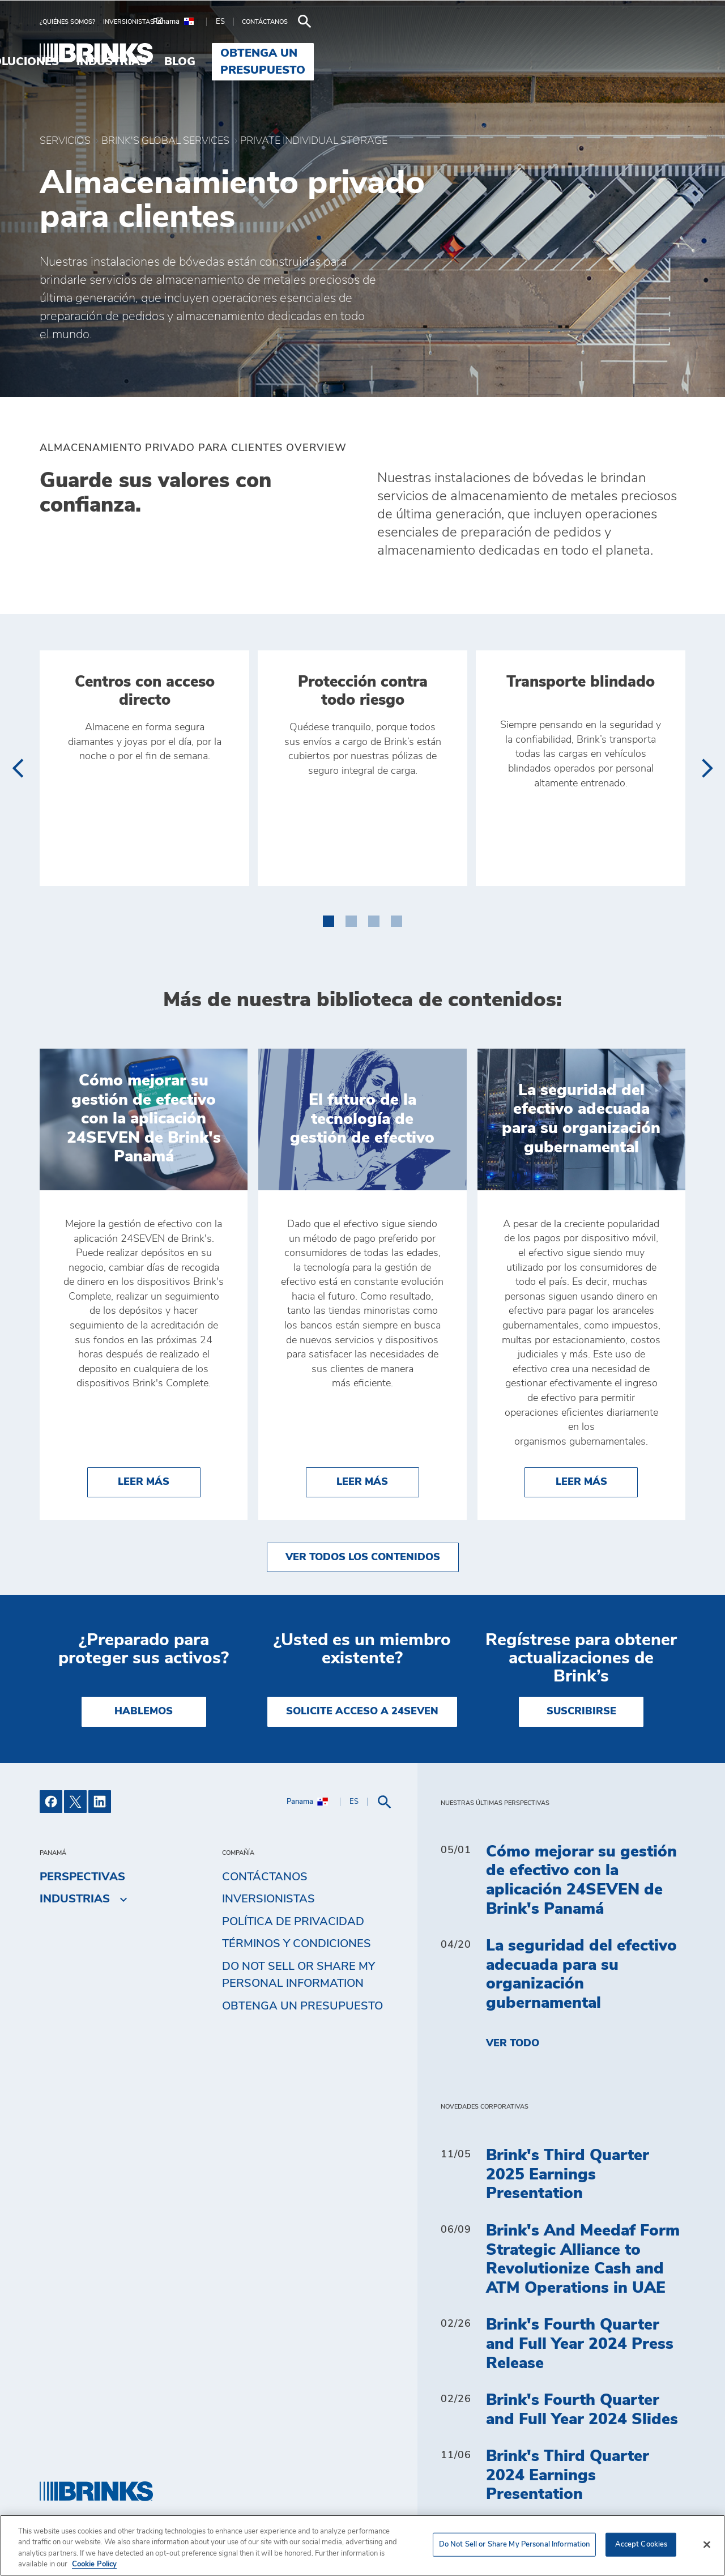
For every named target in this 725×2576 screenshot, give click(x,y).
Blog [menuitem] (471, 53)
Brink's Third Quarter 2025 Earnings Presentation (567, 2175)
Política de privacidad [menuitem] (293, 1921)
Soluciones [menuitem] (312, 53)
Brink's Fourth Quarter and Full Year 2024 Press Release (579, 2344)
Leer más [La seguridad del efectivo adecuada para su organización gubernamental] (597, 1480)
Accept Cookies (641, 2544)
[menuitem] (71, 22)
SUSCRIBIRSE (581, 1711)
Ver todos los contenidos (362, 1557)
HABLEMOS (143, 1711)
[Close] (706, 2544)
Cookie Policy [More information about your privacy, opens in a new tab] (94, 2564)
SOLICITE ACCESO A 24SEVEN (362, 1711)
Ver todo (512, 2043)
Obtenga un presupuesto (302, 2006)
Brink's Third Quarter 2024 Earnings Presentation (567, 2475)
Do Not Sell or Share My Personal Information (298, 1975)
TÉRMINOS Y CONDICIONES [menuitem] (296, 1943)
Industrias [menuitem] (402, 53)
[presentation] (17, 768)
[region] (362, 2545)
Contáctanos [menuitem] (265, 1877)
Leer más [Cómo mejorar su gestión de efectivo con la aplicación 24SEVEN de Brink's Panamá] (159, 1480)
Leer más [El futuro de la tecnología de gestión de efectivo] (377, 1480)
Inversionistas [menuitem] (268, 1899)
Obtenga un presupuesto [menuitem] (594, 53)
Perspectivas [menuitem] (82, 1877)
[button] (328, 919)
